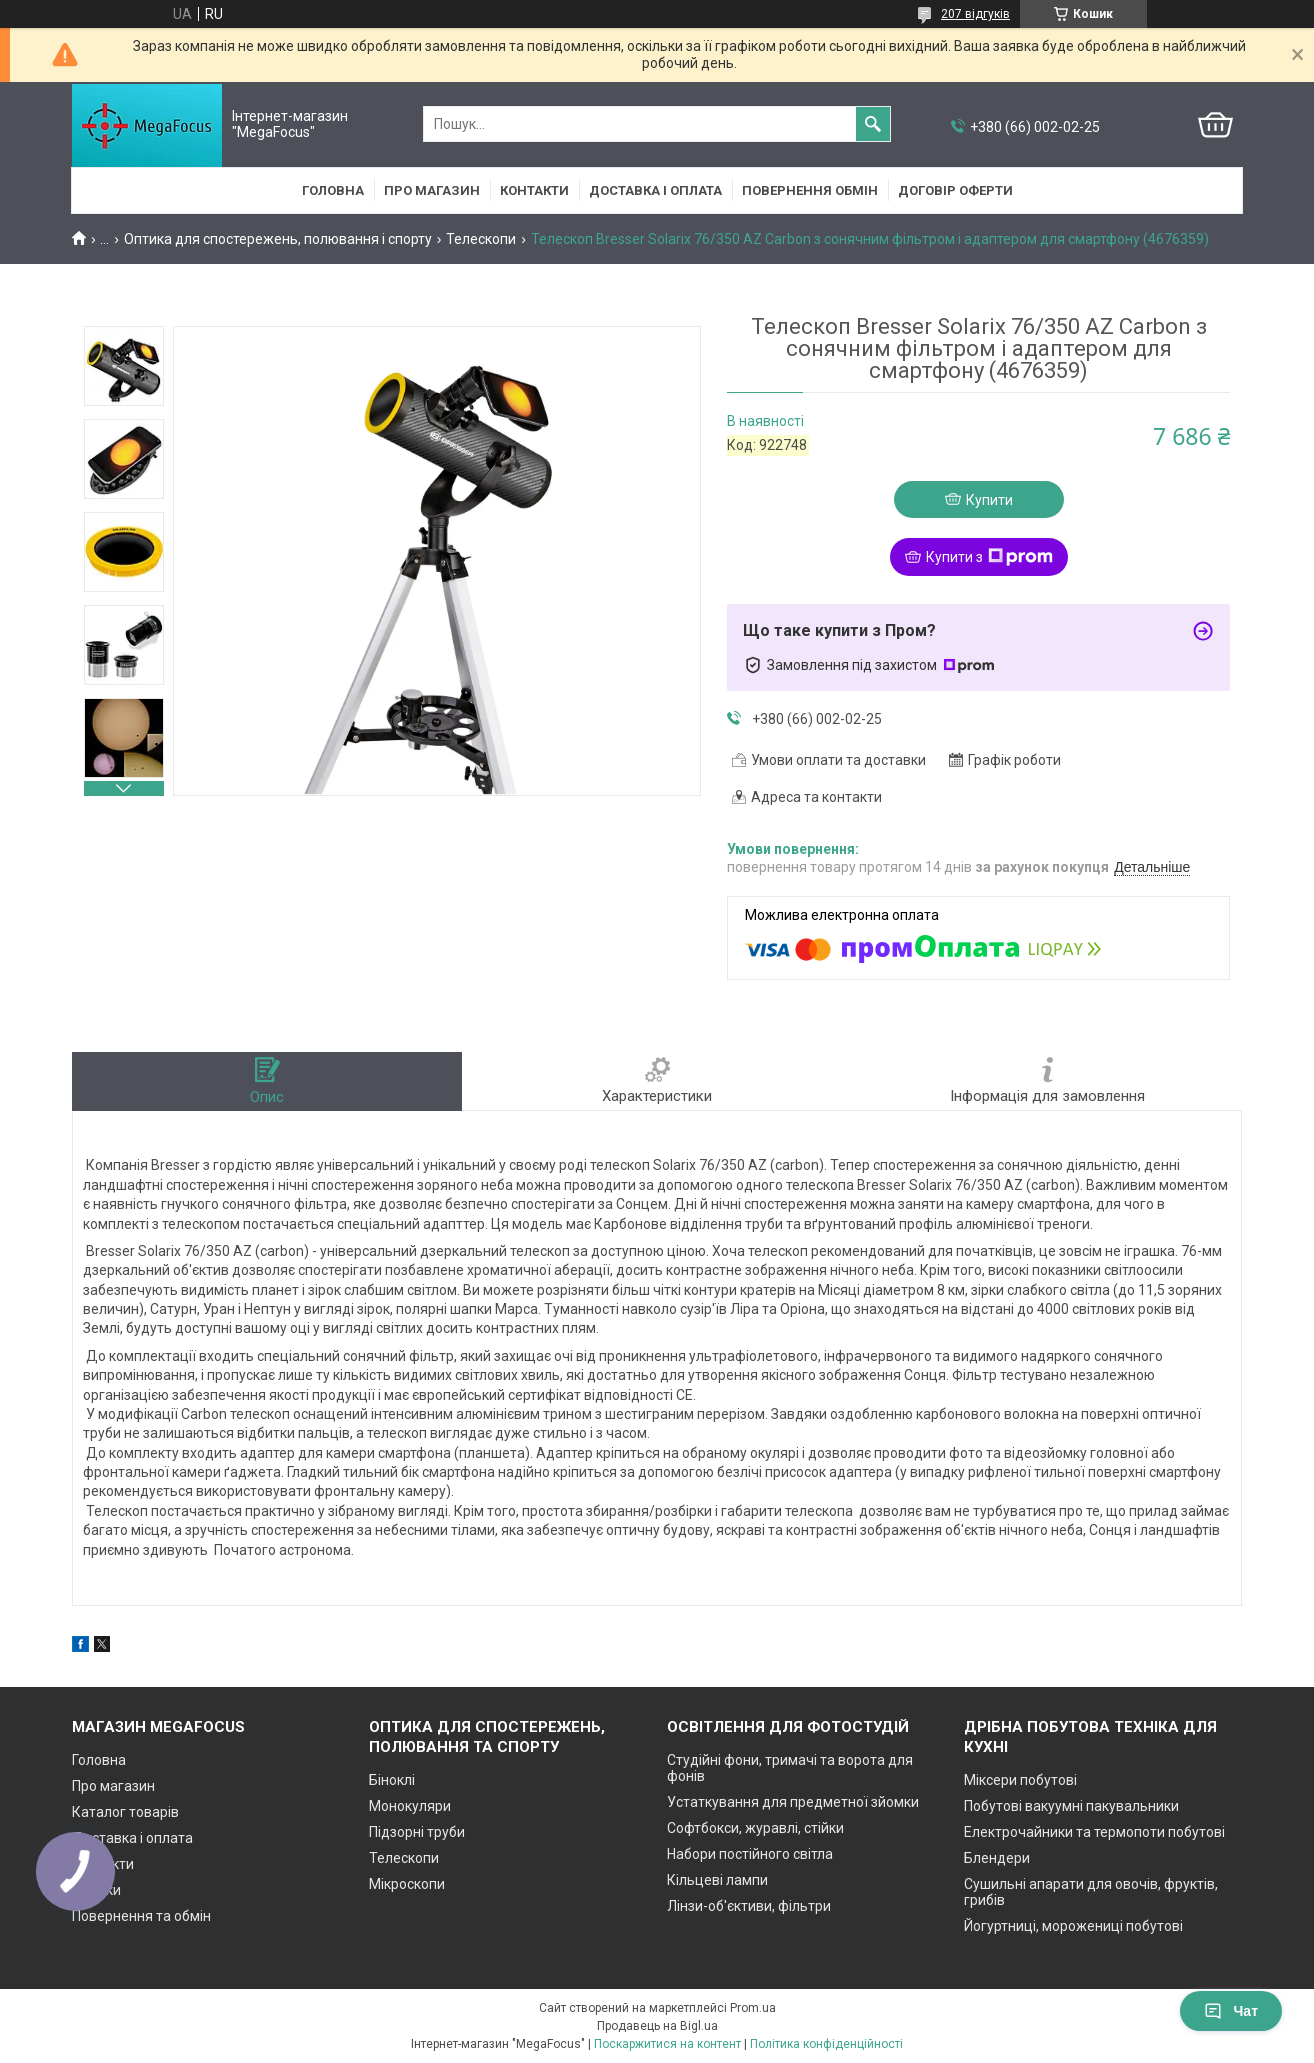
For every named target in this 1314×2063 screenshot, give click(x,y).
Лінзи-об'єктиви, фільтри (749, 1906)
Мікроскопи (407, 1884)
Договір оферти (955, 190)
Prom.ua (753, 2008)
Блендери (997, 1858)
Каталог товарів (125, 1812)
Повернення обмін (810, 190)
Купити (989, 500)
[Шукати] (873, 124)
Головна (333, 190)
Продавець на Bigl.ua (657, 2026)
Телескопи (481, 239)
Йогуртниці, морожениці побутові (1073, 1926)
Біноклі (392, 1780)
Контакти (534, 190)
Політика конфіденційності (826, 2044)
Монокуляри (410, 1806)
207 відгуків (975, 14)
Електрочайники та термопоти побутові (1094, 1832)
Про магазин (432, 190)
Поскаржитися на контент (667, 2044)
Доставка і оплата (655, 190)
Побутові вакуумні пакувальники (1071, 1806)
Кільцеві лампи (717, 1880)
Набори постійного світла (750, 1854)
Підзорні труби (417, 1832)
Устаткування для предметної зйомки (793, 1802)
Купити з (989, 557)
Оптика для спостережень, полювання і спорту (278, 239)
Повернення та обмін (141, 1916)
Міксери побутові (1020, 1780)
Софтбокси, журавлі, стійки (755, 1828)
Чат (1231, 2011)
